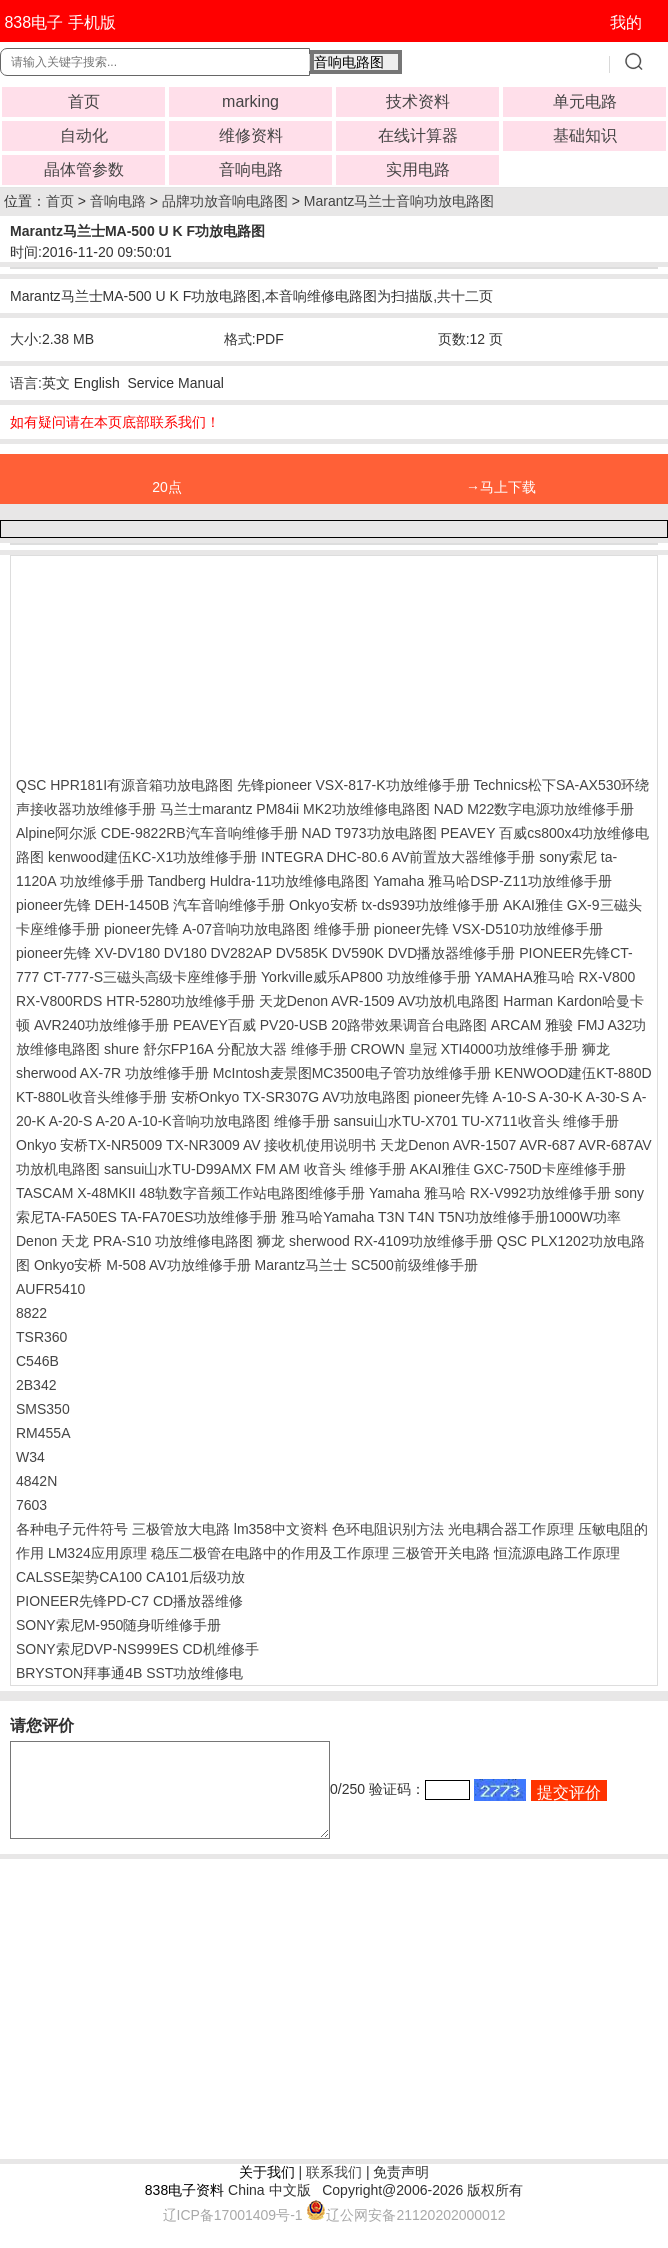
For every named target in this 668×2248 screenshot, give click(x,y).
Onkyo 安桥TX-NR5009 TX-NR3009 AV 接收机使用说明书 (196, 1145)
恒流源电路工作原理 (557, 1553)
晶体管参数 (84, 169)
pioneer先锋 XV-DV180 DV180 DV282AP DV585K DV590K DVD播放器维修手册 (265, 953)
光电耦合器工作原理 (511, 1529)
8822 (31, 1313)
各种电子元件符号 (72, 1529)
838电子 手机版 (59, 22)
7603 (31, 1505)
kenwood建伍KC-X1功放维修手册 (152, 857)
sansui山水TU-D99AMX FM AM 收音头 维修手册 (255, 1169)
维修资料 (251, 135)
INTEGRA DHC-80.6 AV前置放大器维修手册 (398, 857)
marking (250, 101)
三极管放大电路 (181, 1529)
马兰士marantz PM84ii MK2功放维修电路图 (295, 809)
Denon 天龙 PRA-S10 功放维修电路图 (134, 1241)
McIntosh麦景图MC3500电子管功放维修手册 (352, 1073)
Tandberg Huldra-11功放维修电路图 (259, 881)
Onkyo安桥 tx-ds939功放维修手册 (394, 905)
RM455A (43, 1433)
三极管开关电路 (441, 1553)
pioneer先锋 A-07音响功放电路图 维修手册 (237, 929)
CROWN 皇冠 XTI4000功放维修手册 (464, 1049)
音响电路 (251, 169)
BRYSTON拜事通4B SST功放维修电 (129, 1673)
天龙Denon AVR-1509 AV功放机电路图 (379, 1001)
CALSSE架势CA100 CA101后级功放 (130, 1577)
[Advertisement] (176, 661)
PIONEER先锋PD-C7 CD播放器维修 (129, 1601)
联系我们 (334, 2190)
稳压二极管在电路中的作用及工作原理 (270, 1553)
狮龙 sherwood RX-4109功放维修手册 (375, 1241)
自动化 (84, 135)
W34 (30, 1457)
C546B (37, 1361)
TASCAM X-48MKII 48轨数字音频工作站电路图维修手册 (190, 1193)
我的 (626, 22)
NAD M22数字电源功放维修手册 (534, 809)
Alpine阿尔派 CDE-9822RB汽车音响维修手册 (157, 833)
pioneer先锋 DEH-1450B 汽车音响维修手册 (150, 905)
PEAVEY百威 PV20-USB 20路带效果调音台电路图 (332, 1025)
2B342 (36, 1385)
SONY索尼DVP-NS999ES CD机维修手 (137, 1649)
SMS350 (43, 1409)
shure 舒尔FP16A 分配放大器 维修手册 (225, 1049)
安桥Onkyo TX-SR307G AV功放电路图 (290, 1097)
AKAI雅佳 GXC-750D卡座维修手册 (518, 1169)
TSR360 (41, 1337)
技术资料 (418, 101)
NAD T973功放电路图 (369, 833)
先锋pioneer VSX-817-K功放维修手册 (353, 785)
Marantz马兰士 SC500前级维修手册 (366, 1265)
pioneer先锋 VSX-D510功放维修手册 (488, 929)
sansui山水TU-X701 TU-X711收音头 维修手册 (476, 1121)
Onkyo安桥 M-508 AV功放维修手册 (142, 1265)
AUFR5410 (50, 1289)
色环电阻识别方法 (388, 1529)
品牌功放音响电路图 (225, 201)
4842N (36, 1481)
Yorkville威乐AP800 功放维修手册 (366, 977)
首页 (84, 101)
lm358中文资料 (281, 1529)
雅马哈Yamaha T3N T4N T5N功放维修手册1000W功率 (451, 1217)
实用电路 (418, 169)
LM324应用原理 (97, 1553)
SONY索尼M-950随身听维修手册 (118, 1625)
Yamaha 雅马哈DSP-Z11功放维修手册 (492, 881)
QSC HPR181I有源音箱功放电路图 (124, 785)
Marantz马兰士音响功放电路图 (399, 201)
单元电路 (585, 101)
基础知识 (585, 135)
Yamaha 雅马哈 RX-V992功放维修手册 (490, 1193)
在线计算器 (418, 135)
